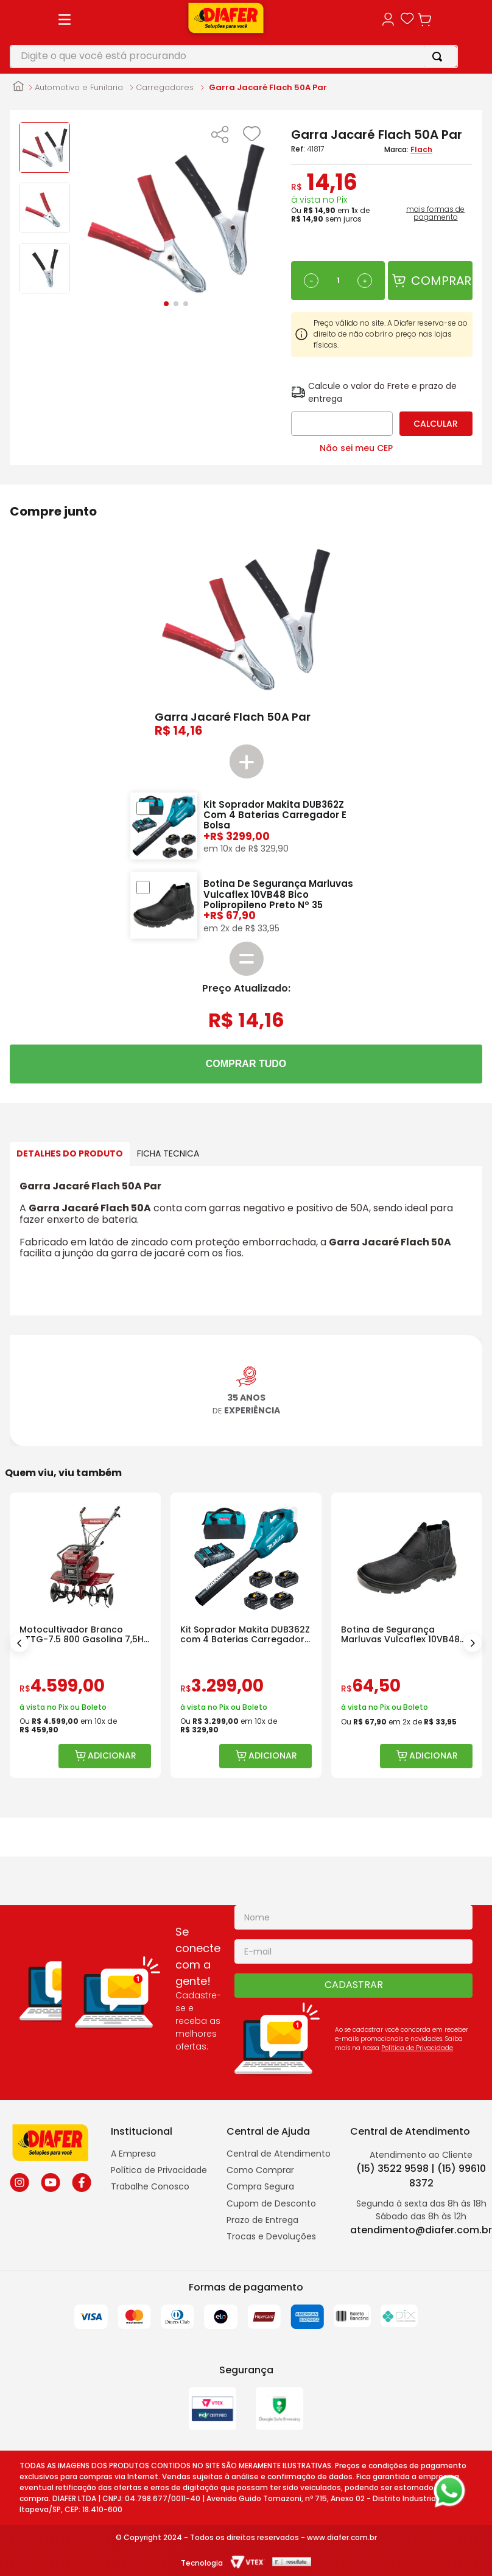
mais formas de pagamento (435, 213)
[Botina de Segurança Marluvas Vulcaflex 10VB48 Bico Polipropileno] (406, 1635)
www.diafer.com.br (342, 2537)
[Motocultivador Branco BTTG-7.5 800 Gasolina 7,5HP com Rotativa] (85, 1635)
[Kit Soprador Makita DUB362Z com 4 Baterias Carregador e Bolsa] (246, 1635)
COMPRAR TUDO (246, 1064)
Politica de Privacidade (417, 2048)
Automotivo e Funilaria (79, 87)
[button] (220, 135)
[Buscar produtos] (439, 56)
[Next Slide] (472, 1643)
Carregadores (165, 87)
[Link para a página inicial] (18, 87)
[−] (311, 280)
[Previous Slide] (19, 1643)
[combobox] (234, 56)
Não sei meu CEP (356, 448)
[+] (364, 280)
